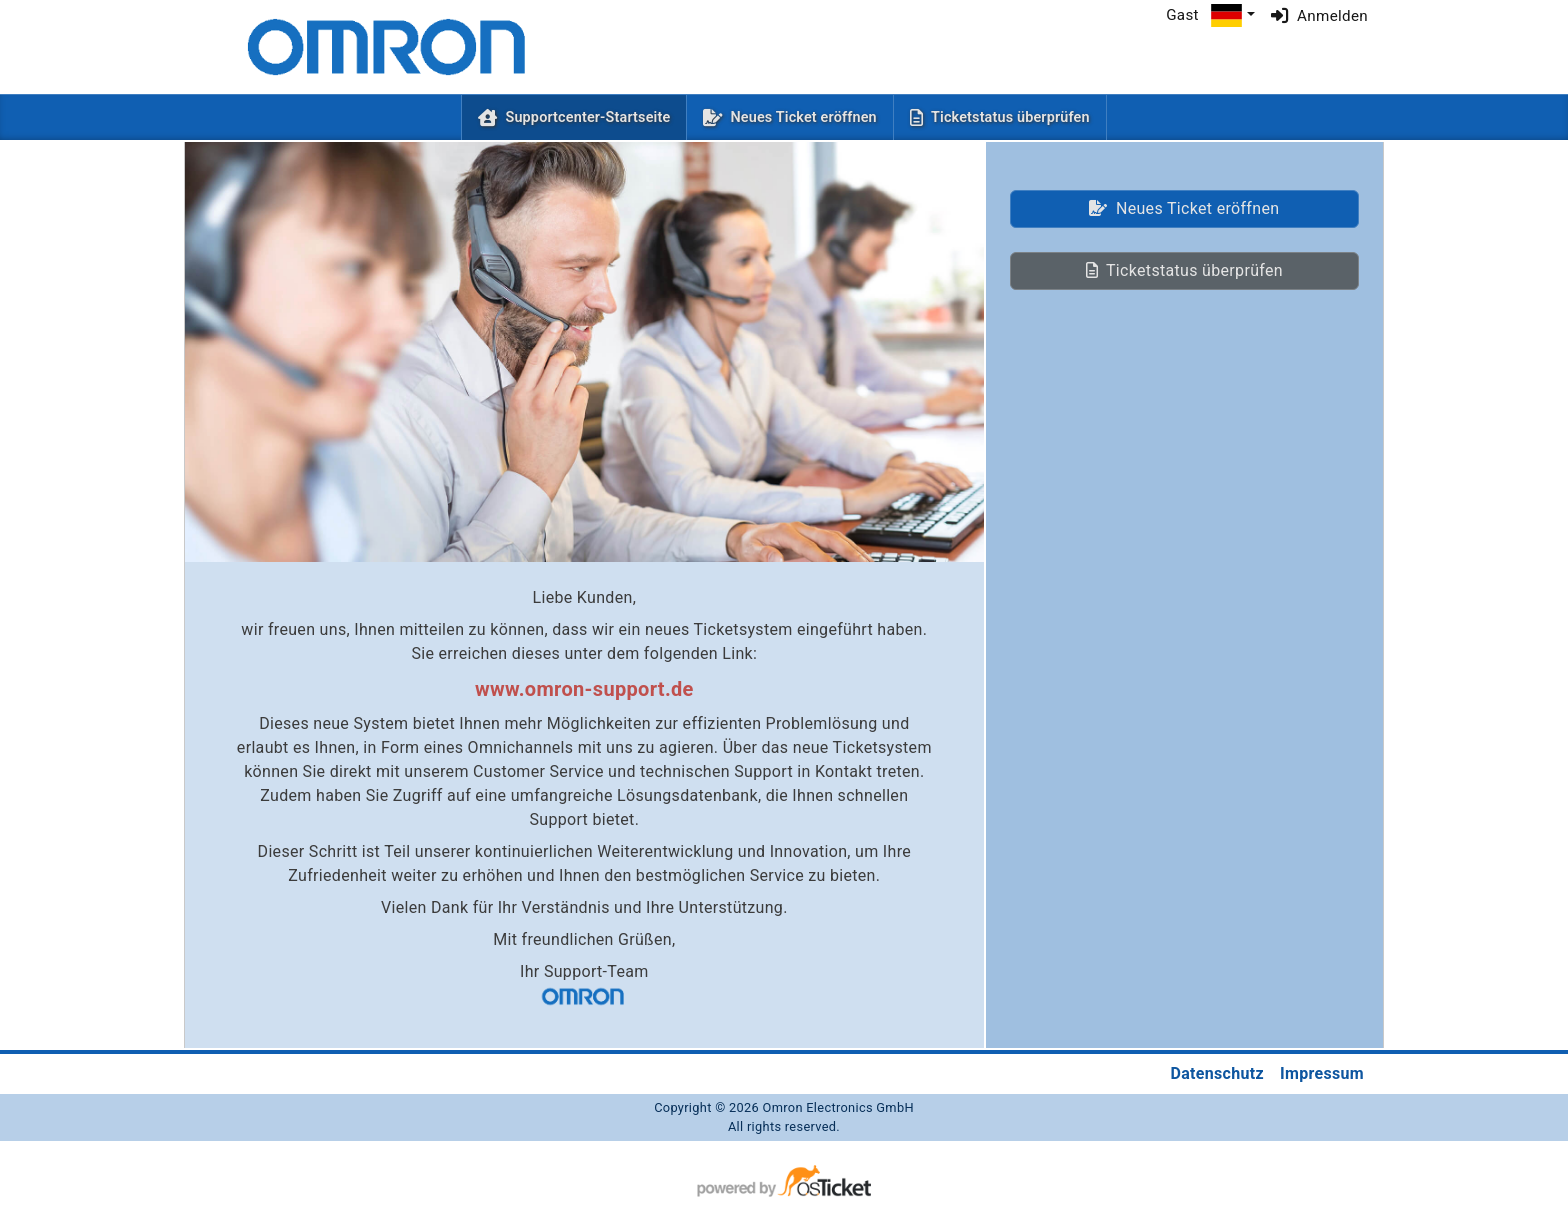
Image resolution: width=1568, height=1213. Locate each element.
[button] (1233, 16)
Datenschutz (1217, 1073)
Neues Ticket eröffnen (804, 117)
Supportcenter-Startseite (591, 116)
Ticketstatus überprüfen (1010, 117)
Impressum (1322, 1073)
